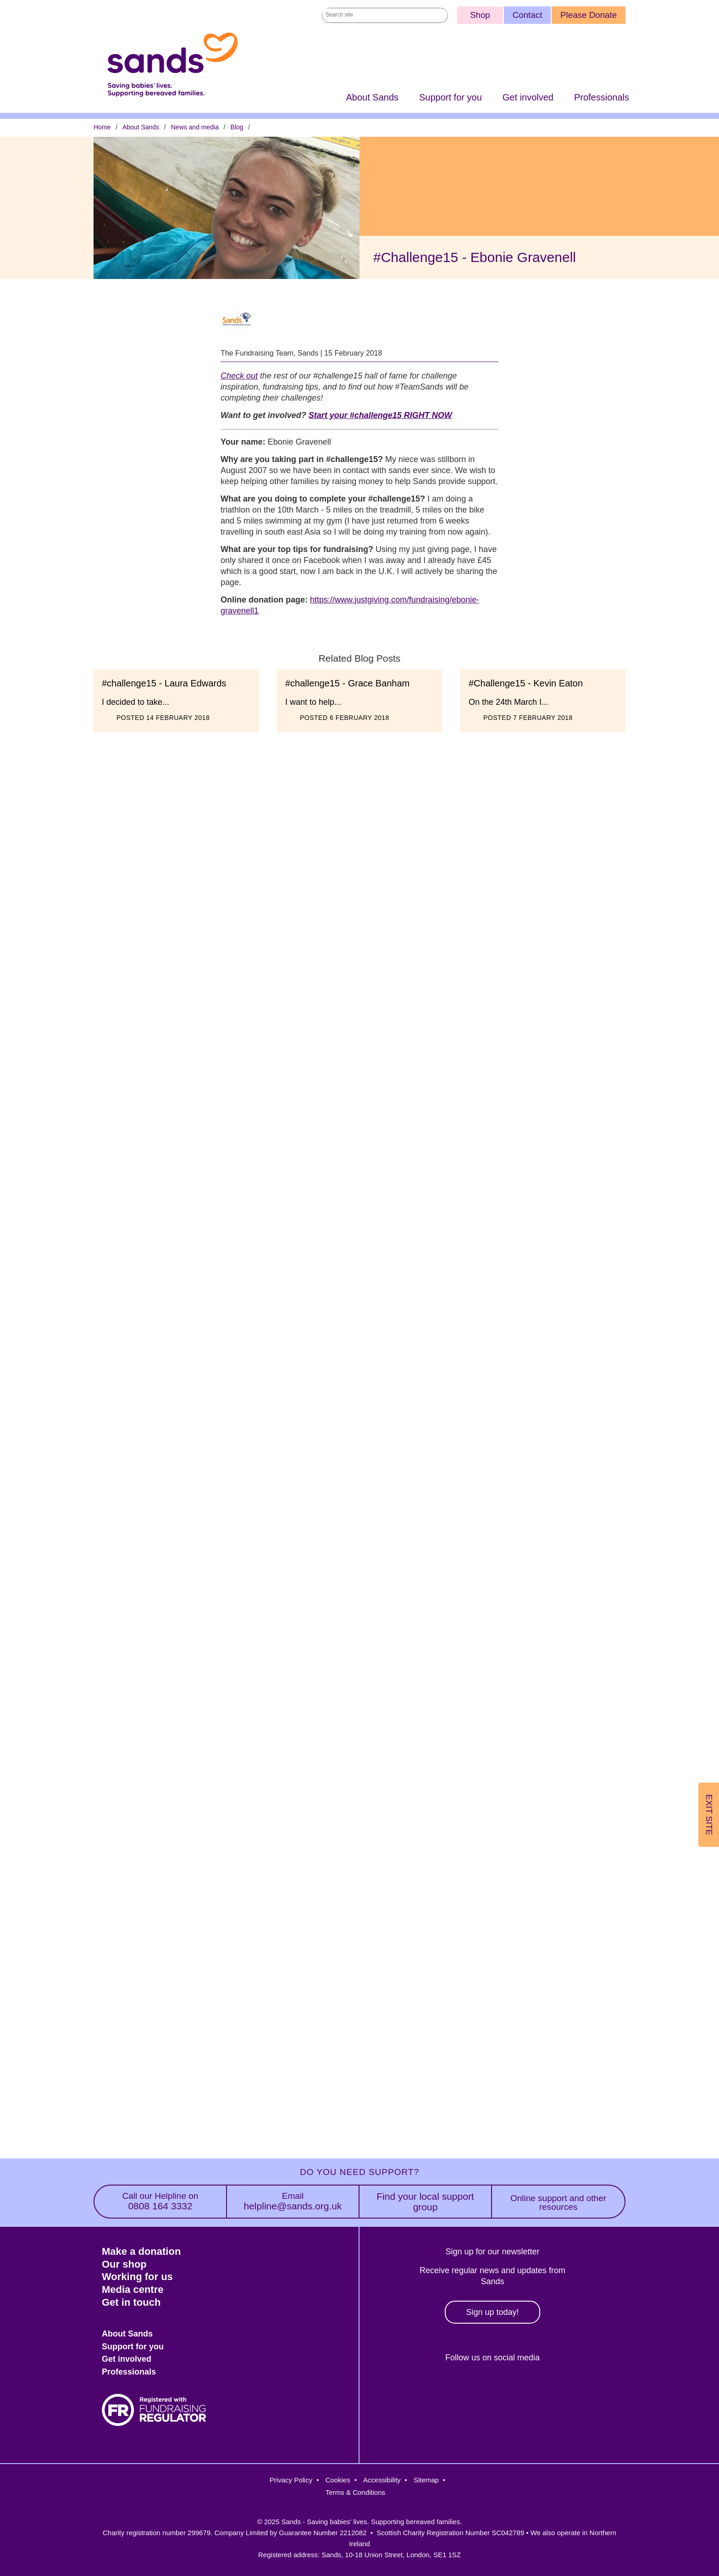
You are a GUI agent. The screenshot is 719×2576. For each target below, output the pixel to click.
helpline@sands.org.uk (293, 2201)
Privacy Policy (291, 2480)
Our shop (124, 2264)
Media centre (133, 2289)
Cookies (337, 2480)
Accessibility (382, 2480)
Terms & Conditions (355, 2492)
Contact (527, 15)
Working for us (137, 2276)
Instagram (469, 2389)
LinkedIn (509, 2389)
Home (102, 127)
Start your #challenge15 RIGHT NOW (380, 415)
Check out (239, 376)
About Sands (372, 98)
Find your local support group (425, 2201)
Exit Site (709, 1814)
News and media (195, 127)
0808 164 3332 (160, 2201)
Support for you (450, 98)
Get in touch (131, 2302)
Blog (237, 127)
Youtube (548, 2389)
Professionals (601, 98)
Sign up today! (492, 2312)
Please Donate (588, 15)
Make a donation (141, 2251)
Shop (480, 15)
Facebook (430, 2389)
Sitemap (426, 2480)
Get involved (528, 98)
